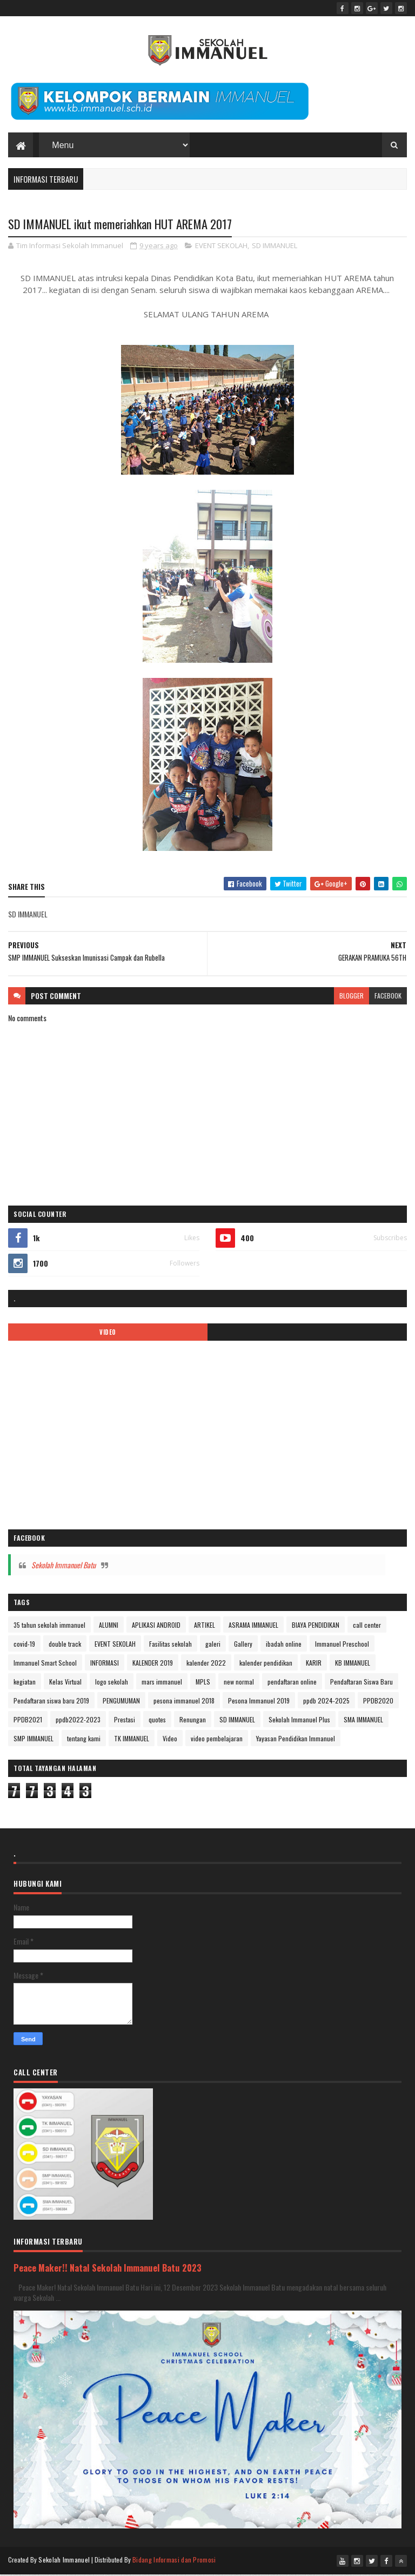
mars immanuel (162, 1683)
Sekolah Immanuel (64, 2561)
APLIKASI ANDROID (156, 1626)
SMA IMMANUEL (363, 1721)
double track (65, 1645)
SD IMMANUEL (274, 247)
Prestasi (124, 1721)
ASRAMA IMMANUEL (253, 1626)
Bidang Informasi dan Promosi (174, 2561)
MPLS (203, 1683)
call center (367, 1626)
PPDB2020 (378, 1702)
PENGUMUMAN (121, 1702)
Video (170, 1740)
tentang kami (84, 1740)
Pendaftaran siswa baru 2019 (51, 1702)
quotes (157, 1721)
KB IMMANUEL (352, 1664)
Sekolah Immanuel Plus (299, 1721)
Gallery (243, 1645)
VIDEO (107, 1333)
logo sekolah (111, 1683)
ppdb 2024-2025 (326, 1702)
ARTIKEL (204, 1626)
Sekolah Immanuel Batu (63, 1566)
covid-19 (24, 1645)
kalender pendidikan (265, 1664)
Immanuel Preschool (342, 1645)
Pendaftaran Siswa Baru (361, 1683)
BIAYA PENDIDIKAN (315, 1626)
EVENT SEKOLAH (221, 247)
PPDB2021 (28, 1721)
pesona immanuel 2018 (184, 1702)
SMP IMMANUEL (33, 1740)
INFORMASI (104, 1664)
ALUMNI (108, 1626)
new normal (239, 1683)
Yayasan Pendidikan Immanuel (295, 1740)
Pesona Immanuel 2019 (259, 1702)
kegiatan (25, 1683)
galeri (212, 1645)
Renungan (192, 1721)
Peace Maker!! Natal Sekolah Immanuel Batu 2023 (108, 2269)
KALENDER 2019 (152, 1664)
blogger (351, 997)
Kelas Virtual (65, 1683)
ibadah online (284, 1645)
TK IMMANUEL (131, 1740)
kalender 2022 (206, 1664)
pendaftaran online (292, 1683)
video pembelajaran (217, 1740)
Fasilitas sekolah (170, 1645)
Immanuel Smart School (45, 1664)
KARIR (314, 1664)
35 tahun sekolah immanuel (49, 1626)
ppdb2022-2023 (78, 1721)
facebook (387, 997)
